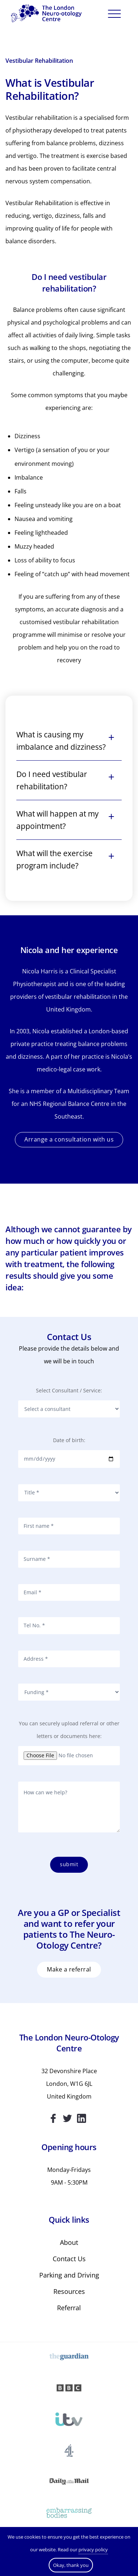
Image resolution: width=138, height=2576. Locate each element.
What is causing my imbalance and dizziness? (61, 740)
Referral (69, 2307)
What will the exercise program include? (54, 859)
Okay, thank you (71, 2565)
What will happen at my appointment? (57, 820)
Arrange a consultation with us (69, 1139)
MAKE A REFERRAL (69, 1969)
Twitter (67, 2118)
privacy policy (93, 2549)
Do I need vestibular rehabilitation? (51, 780)
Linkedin (81, 2118)
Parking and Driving (69, 2275)
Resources (69, 2291)
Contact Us (69, 2258)
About (69, 2242)
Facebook (53, 2118)
